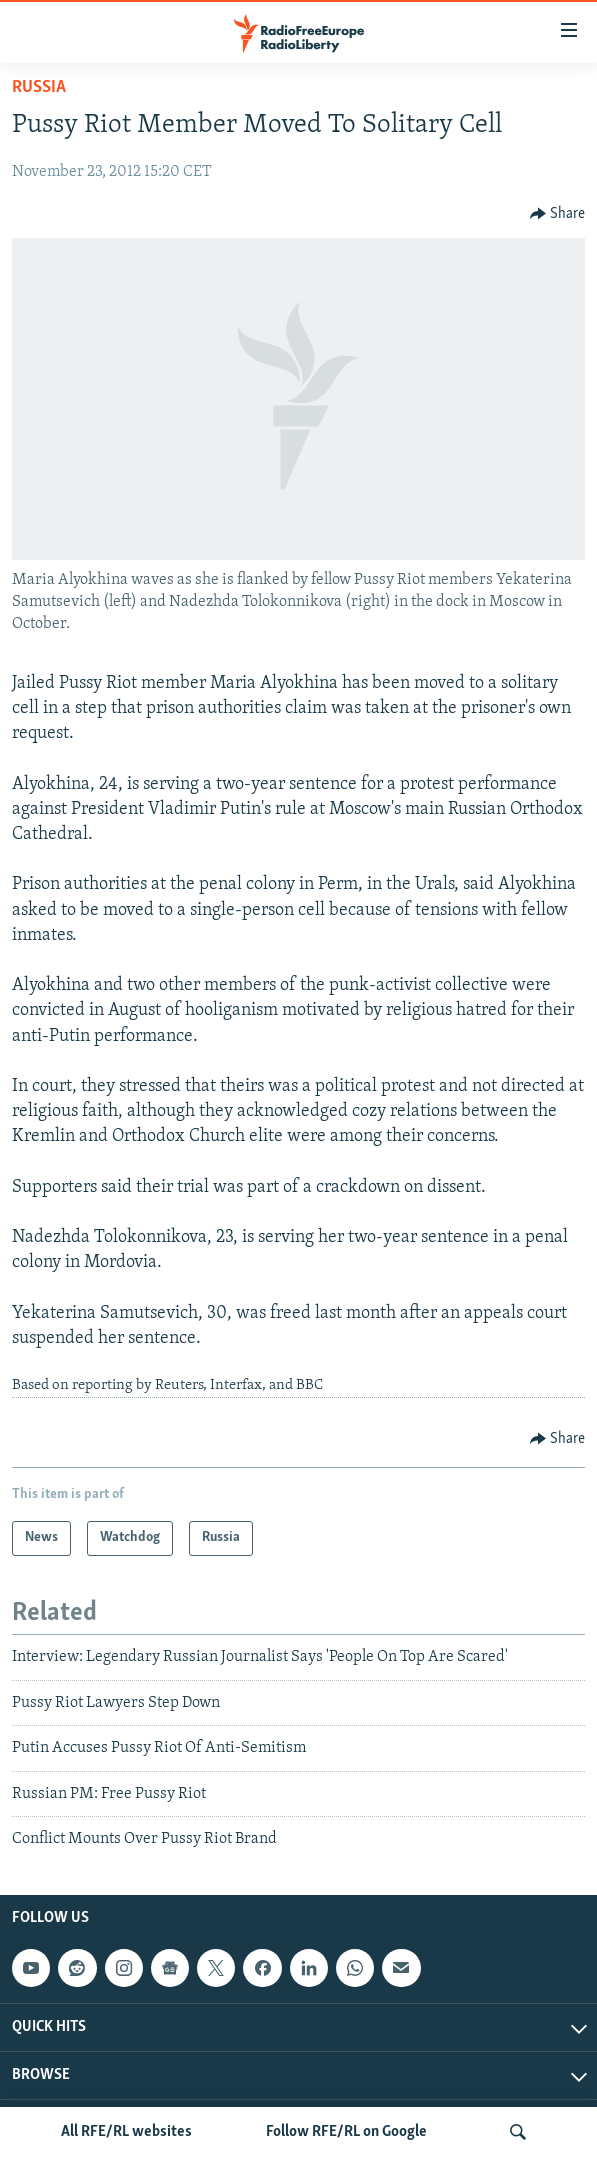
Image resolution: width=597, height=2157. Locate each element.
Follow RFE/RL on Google (346, 2132)
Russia (39, 87)
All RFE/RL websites (126, 2132)
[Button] (558, 214)
